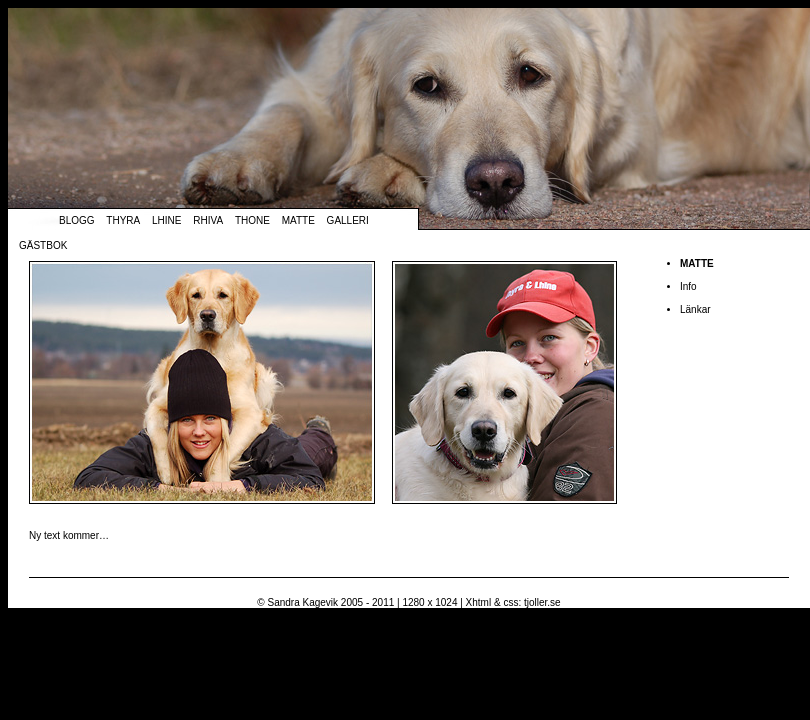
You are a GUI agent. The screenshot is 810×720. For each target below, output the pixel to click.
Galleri (348, 220)
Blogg (77, 220)
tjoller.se (542, 602)
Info (688, 286)
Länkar (695, 309)
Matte (298, 220)
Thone (252, 220)
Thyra (123, 220)
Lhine (166, 220)
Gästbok (43, 245)
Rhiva (208, 220)
